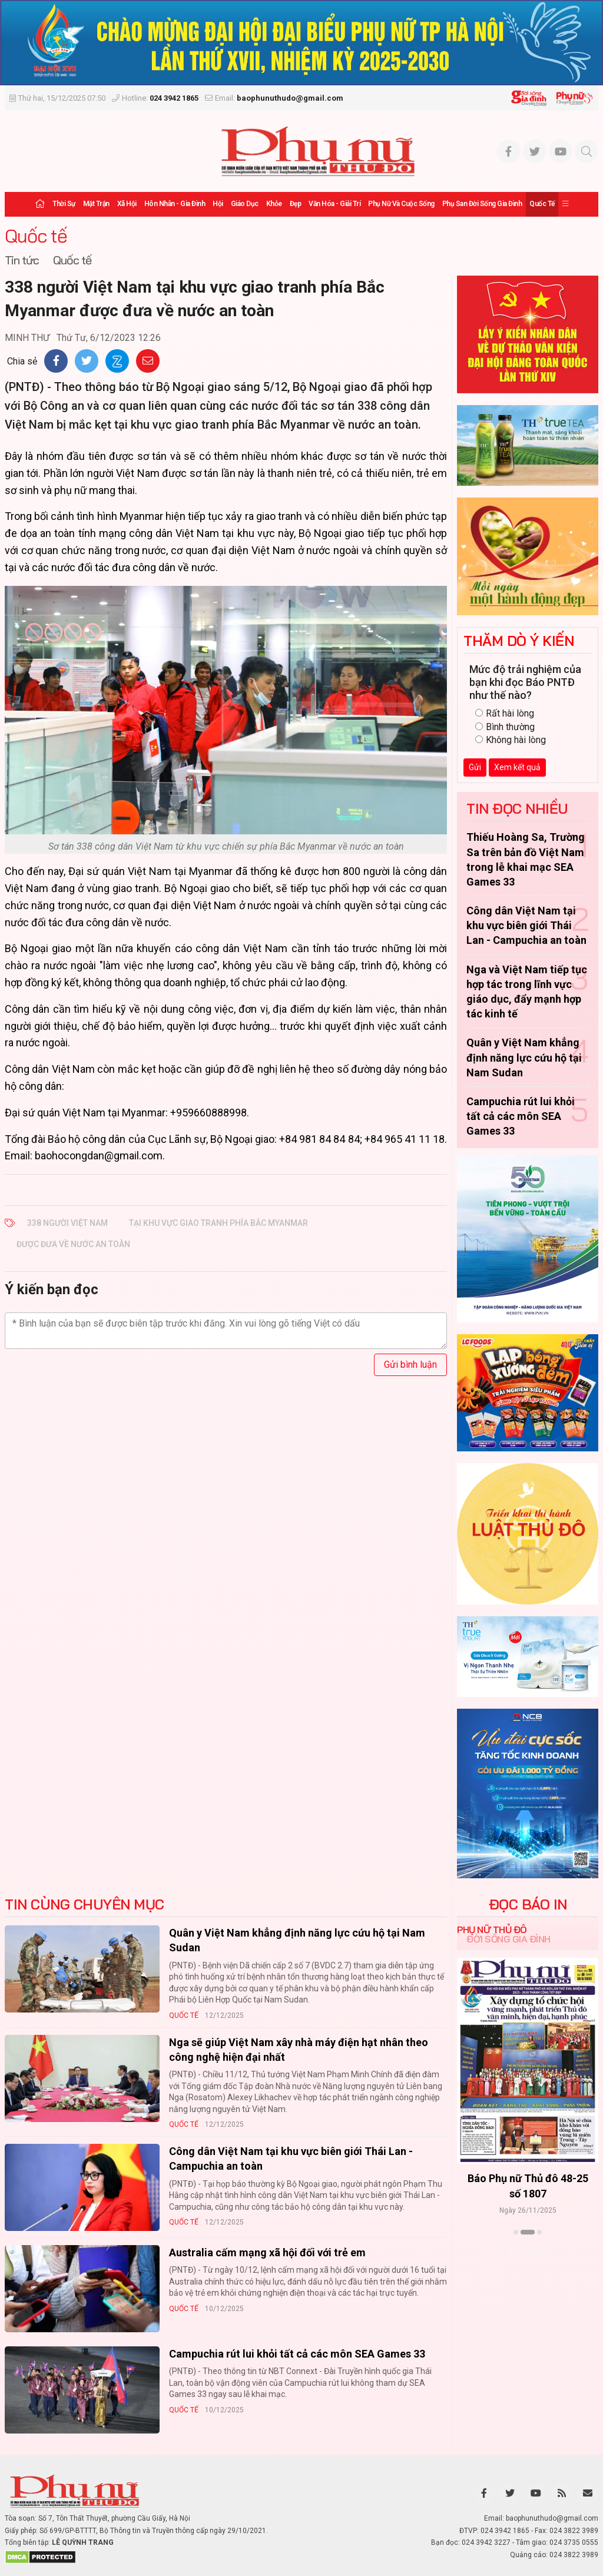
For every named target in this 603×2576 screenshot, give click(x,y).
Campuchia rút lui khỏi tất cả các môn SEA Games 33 (520, 1116)
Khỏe (274, 204)
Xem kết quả (517, 767)
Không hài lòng (510, 739)
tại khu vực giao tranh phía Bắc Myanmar (218, 1223)
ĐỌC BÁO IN (528, 1904)
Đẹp (296, 204)
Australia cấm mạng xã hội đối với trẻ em (267, 2252)
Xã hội (127, 204)
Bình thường (505, 726)
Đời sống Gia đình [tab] (508, 1939)
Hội (218, 204)
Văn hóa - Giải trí (334, 204)
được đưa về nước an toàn (73, 1244)
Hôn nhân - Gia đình (175, 204)
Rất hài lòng (504, 713)
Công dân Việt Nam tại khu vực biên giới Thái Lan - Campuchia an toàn (526, 925)
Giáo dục (245, 204)
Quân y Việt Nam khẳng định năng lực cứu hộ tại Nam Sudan (524, 1057)
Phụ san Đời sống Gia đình (482, 204)
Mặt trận (96, 204)
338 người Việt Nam (67, 1223)
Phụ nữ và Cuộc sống (401, 204)
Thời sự (63, 204)
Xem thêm (528, 2252)
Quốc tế (542, 204)
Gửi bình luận (410, 1364)
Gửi (475, 767)
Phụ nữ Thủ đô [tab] (492, 1929)
